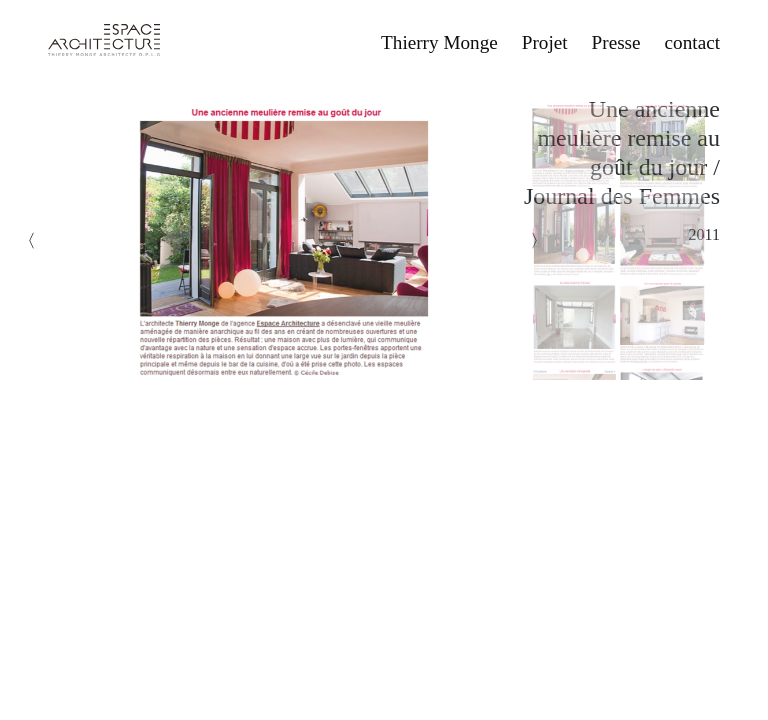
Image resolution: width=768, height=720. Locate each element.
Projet (545, 42)
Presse (616, 42)
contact (692, 42)
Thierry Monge (439, 42)
